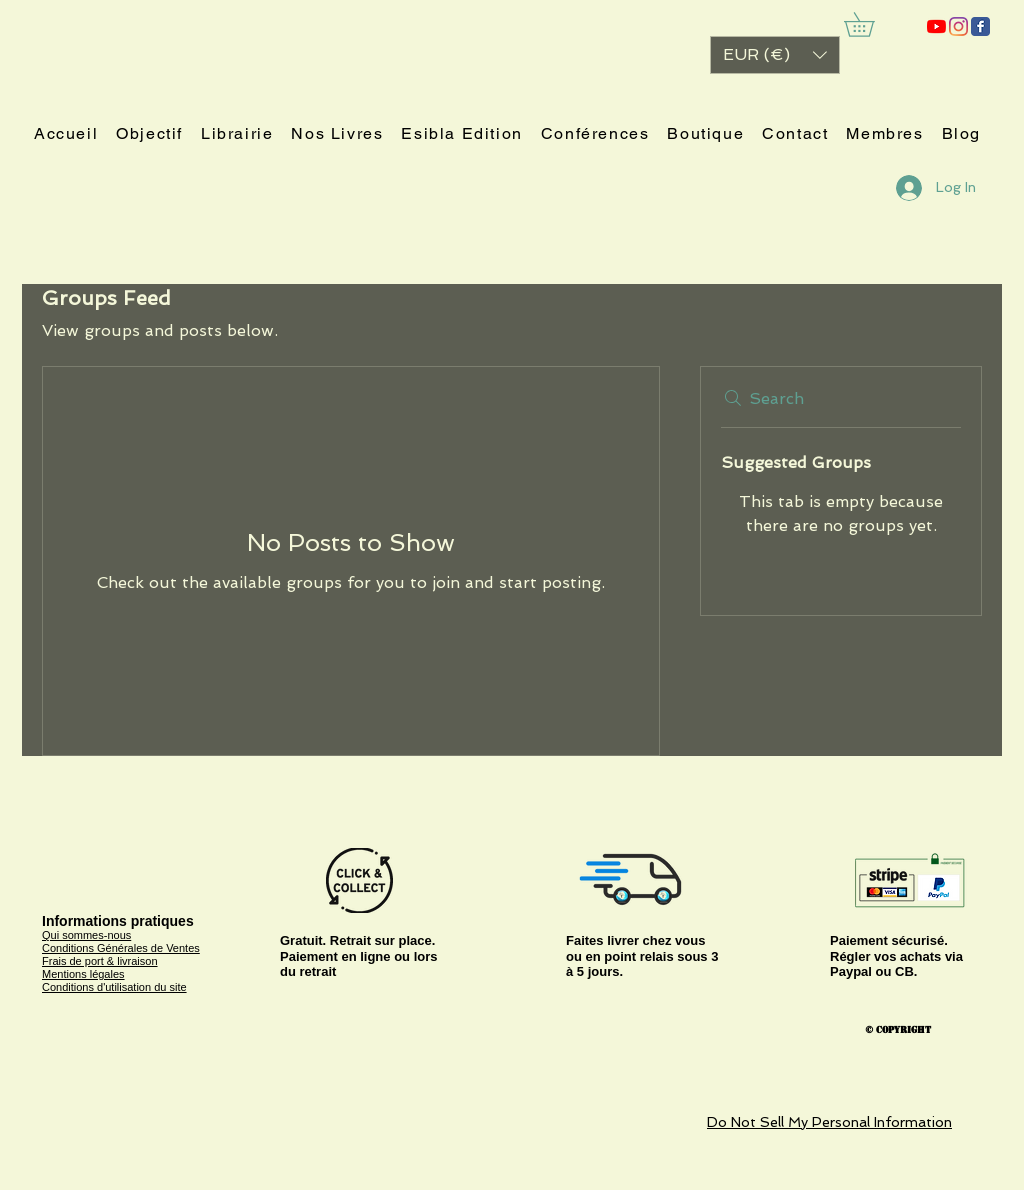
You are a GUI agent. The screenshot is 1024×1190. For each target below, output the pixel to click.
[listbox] (775, 55)
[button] (775, 55)
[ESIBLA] (936, 26)
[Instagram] (958, 26)
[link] (871, 24)
